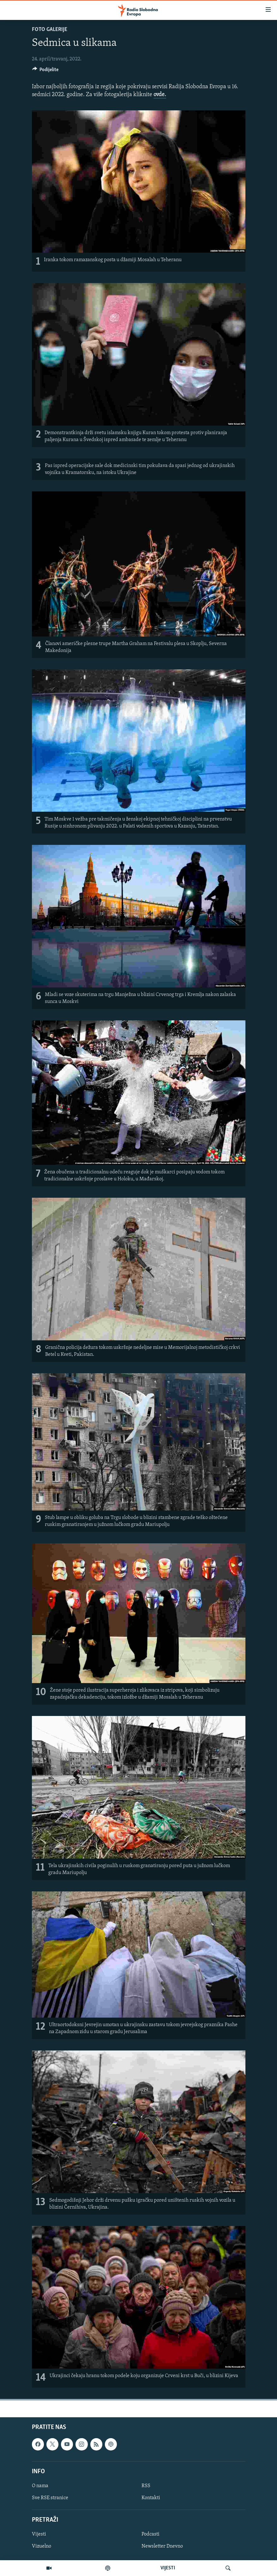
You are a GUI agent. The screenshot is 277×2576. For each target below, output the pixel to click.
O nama (40, 2485)
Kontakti (151, 2497)
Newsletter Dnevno (162, 2546)
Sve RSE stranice (50, 2497)
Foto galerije (49, 30)
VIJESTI (167, 2568)
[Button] (45, 71)
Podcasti (151, 2534)
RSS (146, 2485)
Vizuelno (41, 2546)
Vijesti (39, 2534)
